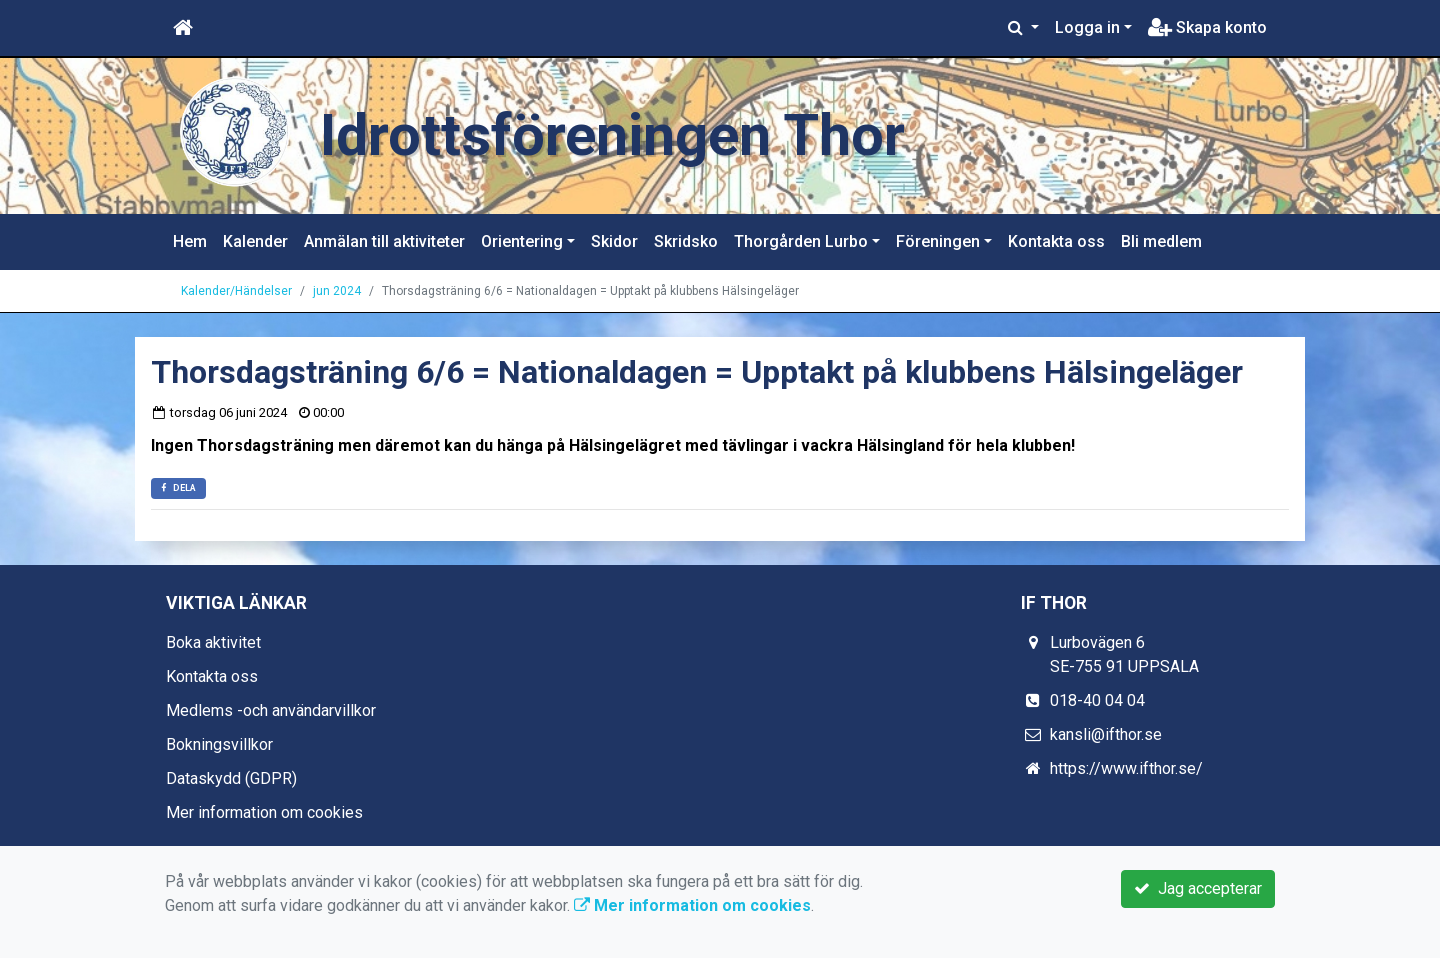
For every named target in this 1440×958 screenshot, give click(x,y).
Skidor (614, 241)
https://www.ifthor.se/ (1126, 768)
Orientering (522, 241)
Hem (190, 241)
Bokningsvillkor (219, 744)
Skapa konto (1207, 27)
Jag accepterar (1198, 888)
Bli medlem (1161, 241)
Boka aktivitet (213, 642)
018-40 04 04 (1097, 700)
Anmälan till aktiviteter (384, 241)
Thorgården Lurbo (801, 241)
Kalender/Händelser (236, 291)
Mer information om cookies (264, 812)
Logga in (1087, 27)
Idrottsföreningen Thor (612, 135)
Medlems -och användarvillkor (271, 710)
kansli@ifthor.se (1106, 734)
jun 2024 (337, 291)
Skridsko (686, 241)
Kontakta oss (1056, 241)
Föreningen (938, 241)
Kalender (255, 241)
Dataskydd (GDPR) (231, 778)
